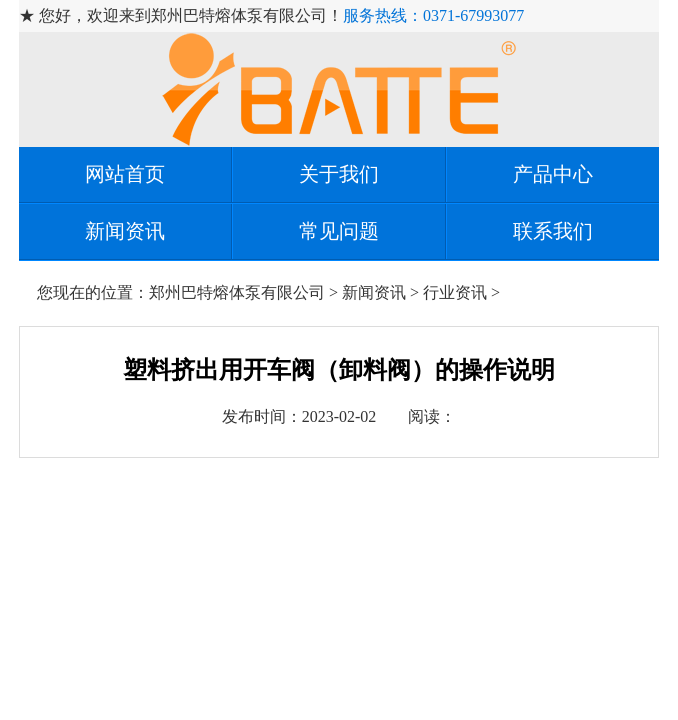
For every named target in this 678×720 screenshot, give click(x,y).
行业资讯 (455, 292)
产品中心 (553, 174)
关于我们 (339, 174)
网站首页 (125, 174)
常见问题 (339, 231)
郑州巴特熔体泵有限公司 (237, 292)
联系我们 (553, 231)
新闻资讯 (125, 231)
